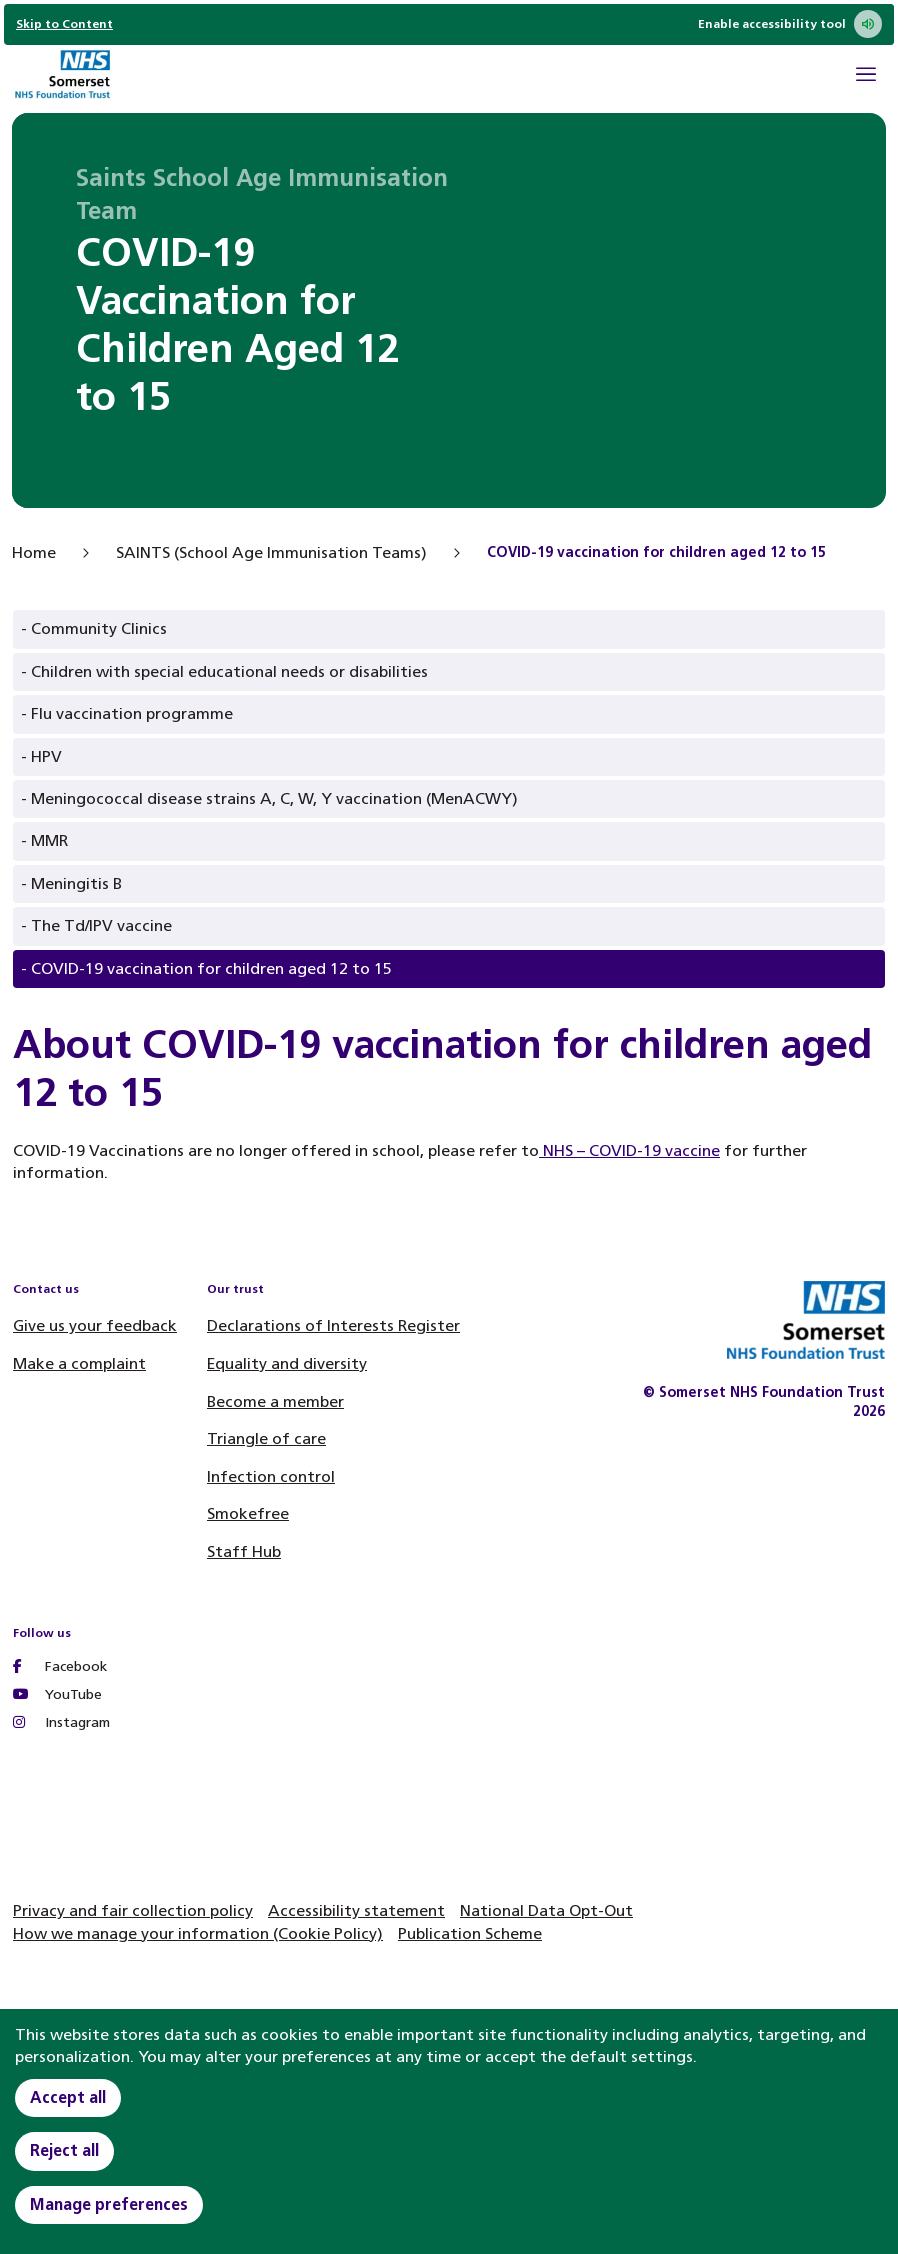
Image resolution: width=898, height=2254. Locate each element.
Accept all (68, 2097)
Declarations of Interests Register (333, 1325)
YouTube (57, 1694)
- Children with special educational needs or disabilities (224, 671)
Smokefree (248, 1513)
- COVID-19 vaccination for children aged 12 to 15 (206, 968)
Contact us (46, 1289)
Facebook (60, 1666)
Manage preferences (109, 2204)
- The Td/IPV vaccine (96, 925)
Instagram (61, 1722)
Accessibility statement (356, 1910)
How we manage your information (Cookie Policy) (198, 1933)
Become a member (275, 1401)
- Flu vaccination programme (127, 713)
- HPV (41, 756)
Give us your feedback (95, 1325)
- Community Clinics (94, 628)
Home (34, 552)
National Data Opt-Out (546, 1910)
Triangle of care (266, 1438)
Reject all (64, 2150)
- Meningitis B (71, 883)
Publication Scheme (470, 1933)
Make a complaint (79, 1363)
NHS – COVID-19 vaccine (629, 1150)
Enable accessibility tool (790, 24)
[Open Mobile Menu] (866, 77)
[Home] (62, 76)
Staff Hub (244, 1551)
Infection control (271, 1476)
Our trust (235, 1289)
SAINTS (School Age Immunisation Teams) (271, 552)
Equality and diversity (287, 1363)
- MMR (44, 840)
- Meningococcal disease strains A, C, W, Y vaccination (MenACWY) (269, 798)
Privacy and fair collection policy (133, 1910)
